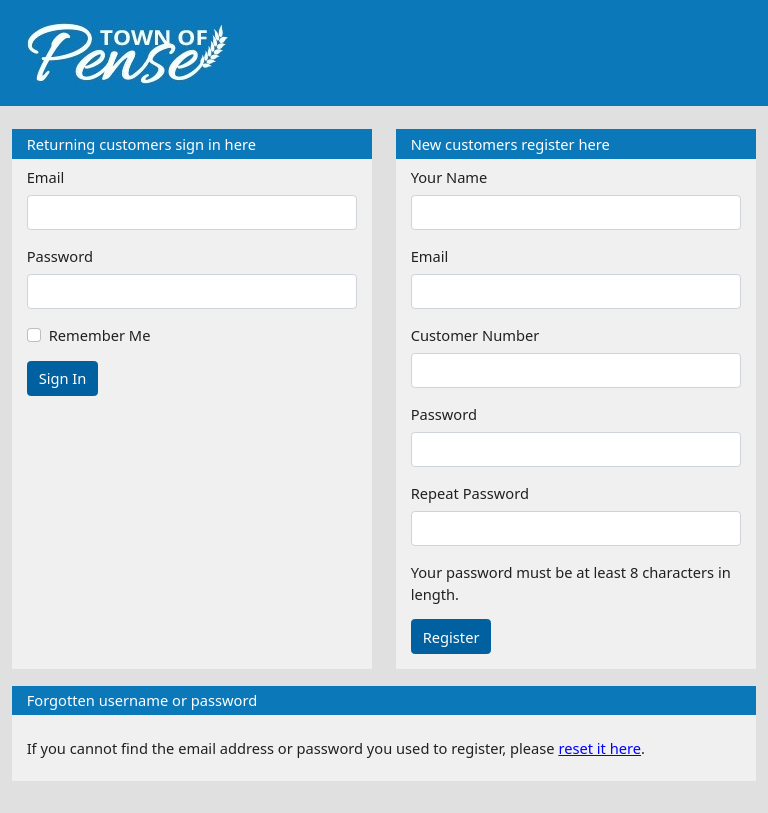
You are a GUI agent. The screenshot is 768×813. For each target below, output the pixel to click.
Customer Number (475, 335)
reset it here (599, 748)
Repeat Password (470, 493)
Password (60, 256)
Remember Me (100, 335)
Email (46, 177)
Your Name (449, 177)
